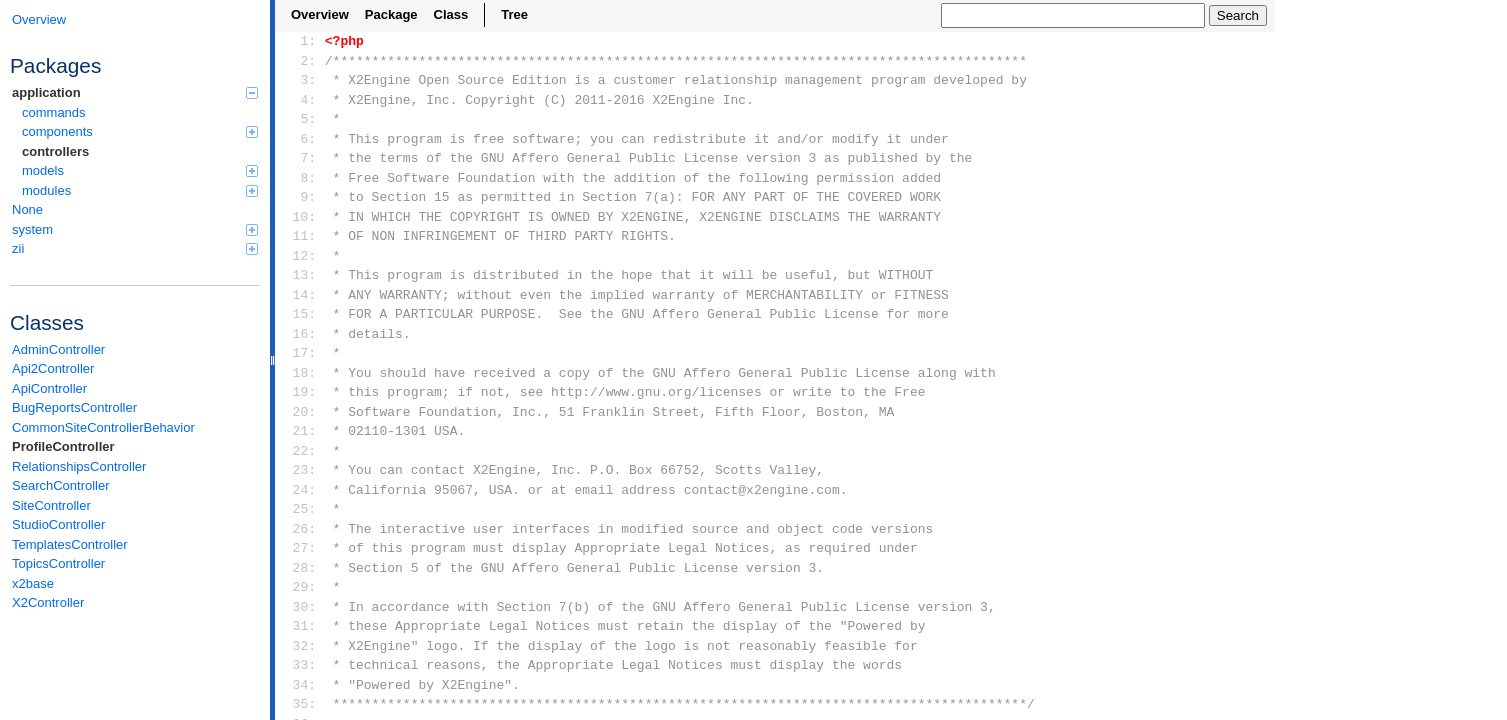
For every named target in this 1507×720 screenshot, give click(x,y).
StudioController (58, 524)
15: (300, 314)
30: (300, 607)
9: (300, 197)
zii (135, 248)
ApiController (49, 388)
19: (300, 392)
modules (140, 190)
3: (300, 80)
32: (300, 646)
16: (300, 334)
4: (300, 100)
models (140, 170)
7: (300, 158)
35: (300, 704)
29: (300, 587)
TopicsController (58, 563)
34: (300, 685)
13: (300, 275)
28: (300, 568)
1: (300, 41)
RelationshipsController (79, 466)
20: (300, 412)
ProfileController (63, 446)
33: (300, 665)
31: (300, 626)
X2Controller (48, 602)
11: (300, 236)
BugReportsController (74, 407)
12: (300, 256)
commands (54, 112)
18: (300, 373)
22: (300, 451)
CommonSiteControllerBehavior (103, 427)
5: (300, 119)
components (140, 131)
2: (300, 61)
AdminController (58, 349)
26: (300, 529)
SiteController (51, 505)
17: (300, 353)
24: (300, 490)
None (27, 209)
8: (300, 178)
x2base (33, 583)
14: (300, 295)
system (135, 229)
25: (300, 509)
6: (300, 139)
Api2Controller (53, 368)
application (135, 92)
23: (300, 470)
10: (300, 217)
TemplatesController (70, 544)
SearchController (61, 485)
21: (300, 431)
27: (300, 548)
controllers (55, 151)
